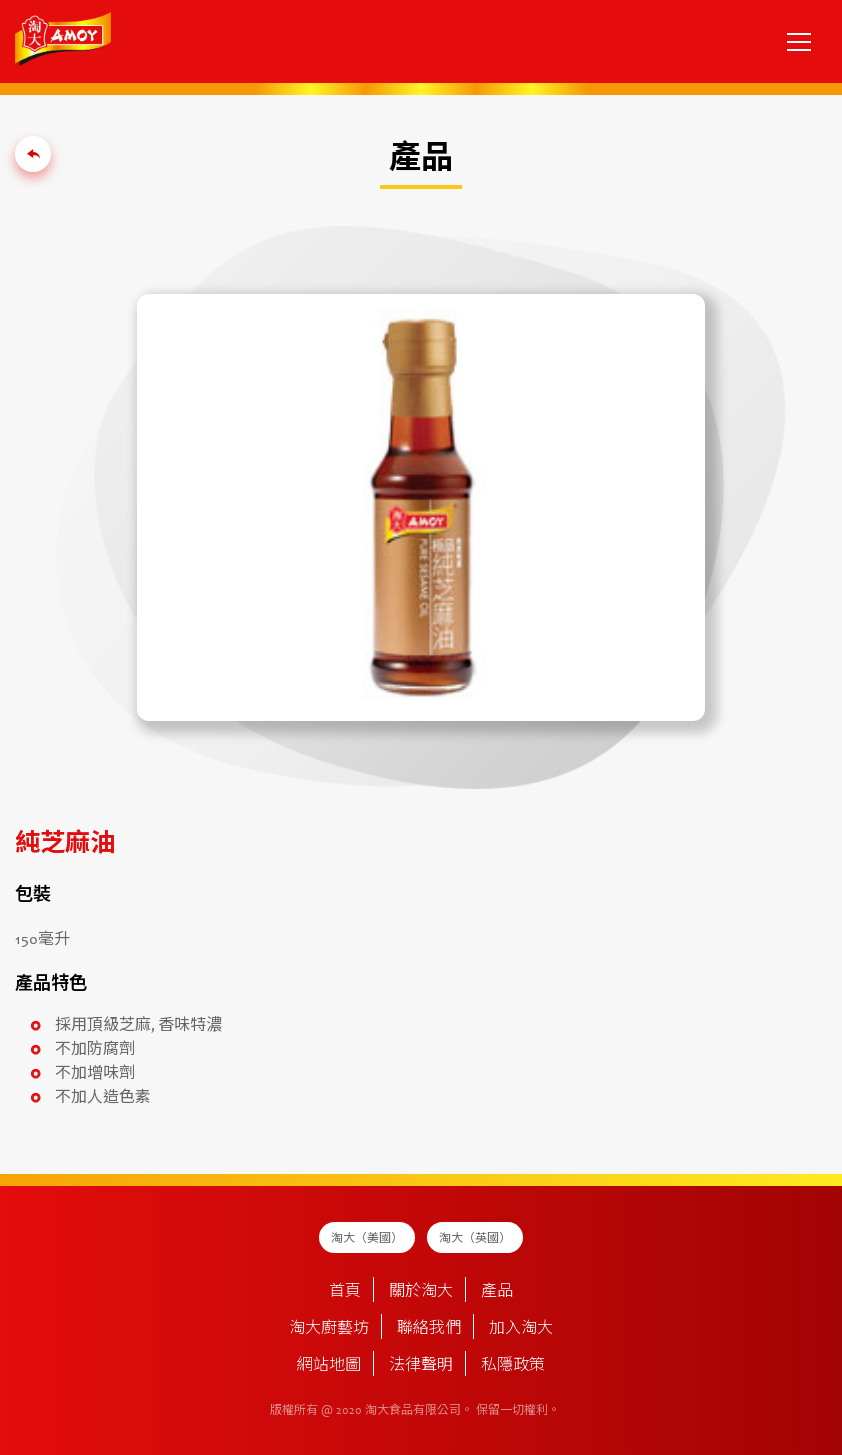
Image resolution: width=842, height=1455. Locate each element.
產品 (497, 1292)
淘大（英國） (475, 1239)
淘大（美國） (367, 1239)
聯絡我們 (429, 1329)
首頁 (345, 1292)
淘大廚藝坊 (329, 1329)
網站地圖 (329, 1366)
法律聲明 (421, 1366)
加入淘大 (521, 1329)
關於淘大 (421, 1292)
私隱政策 (513, 1366)
